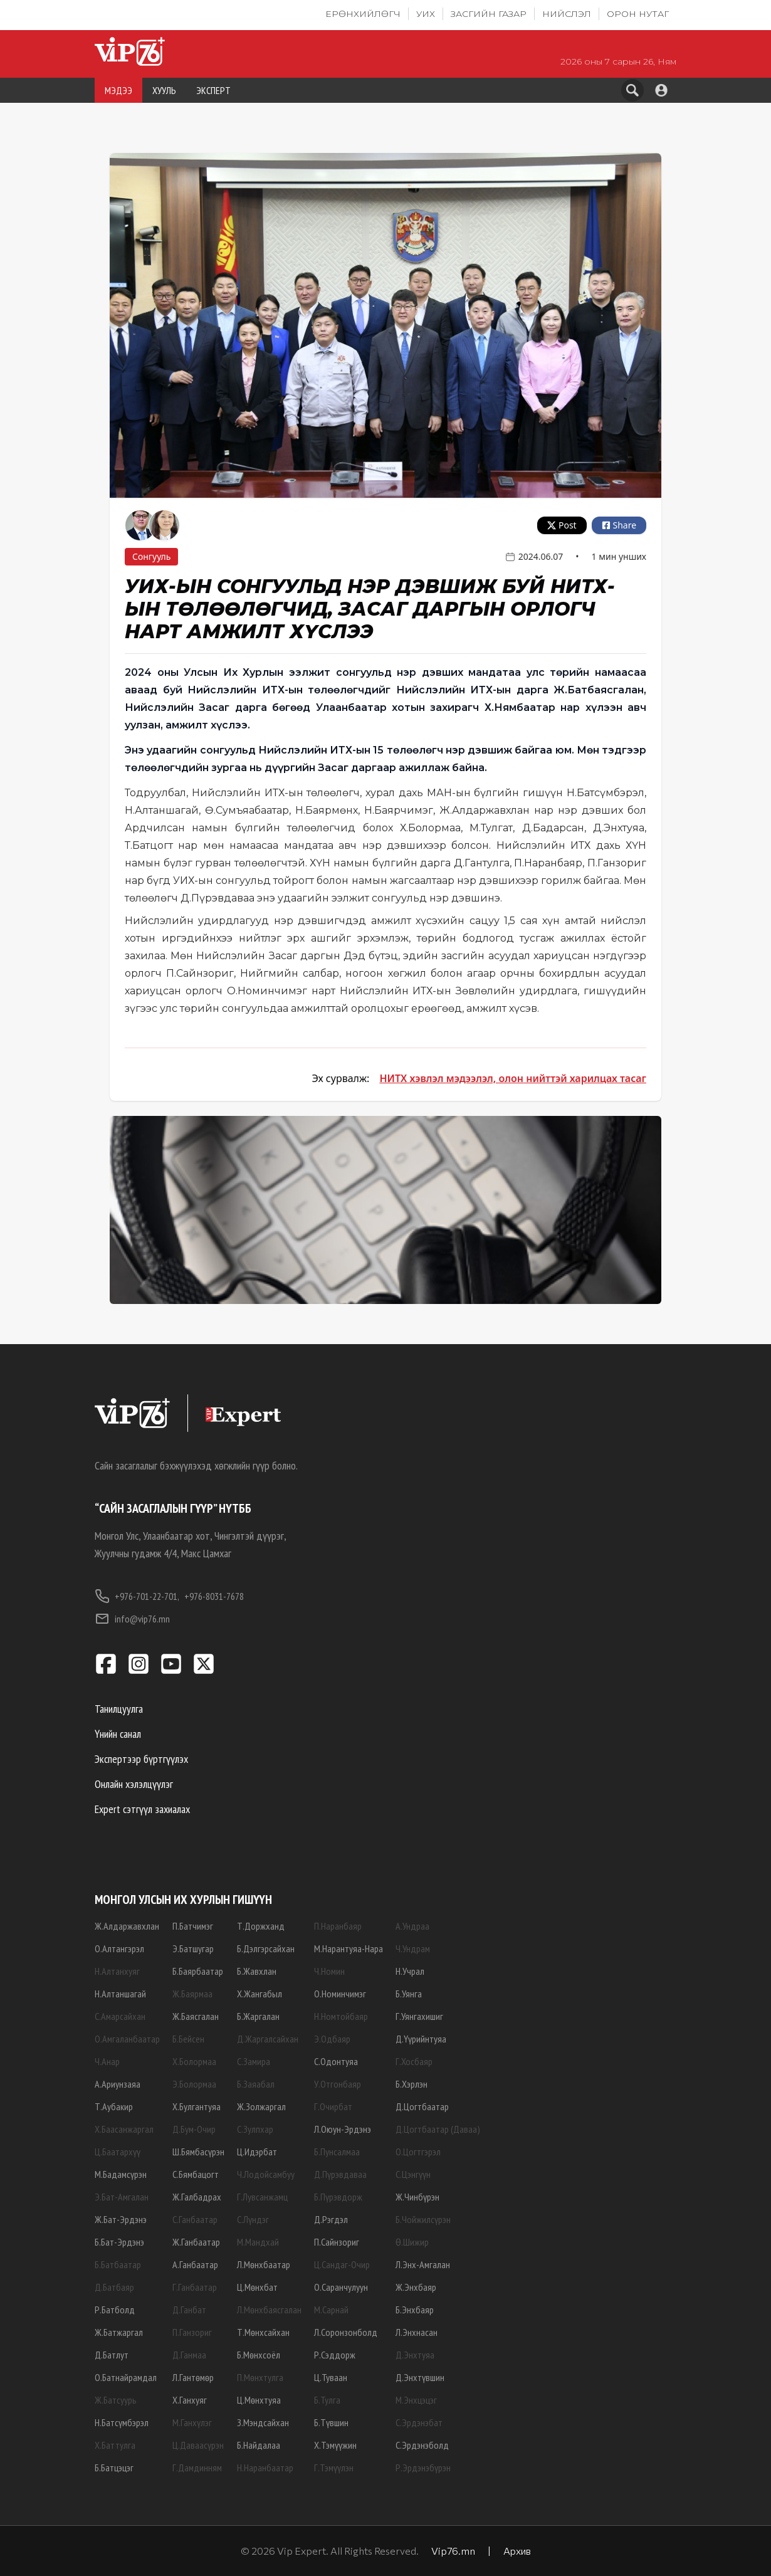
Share (618, 525)
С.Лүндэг (253, 2219)
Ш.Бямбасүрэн (198, 2151)
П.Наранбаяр (338, 1926)
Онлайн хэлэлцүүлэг (134, 1784)
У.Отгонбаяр (337, 2084)
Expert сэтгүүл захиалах (142, 1809)
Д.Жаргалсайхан (267, 2038)
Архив (517, 2551)
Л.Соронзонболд (345, 2332)
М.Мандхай (258, 2242)
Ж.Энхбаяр (416, 2287)
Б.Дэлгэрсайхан (266, 1948)
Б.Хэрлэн (411, 2084)
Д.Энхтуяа (415, 2354)
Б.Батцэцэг (114, 2467)
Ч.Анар (107, 2061)
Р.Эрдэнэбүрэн (423, 2467)
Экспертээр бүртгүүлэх (141, 1759)
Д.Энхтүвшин (420, 2377)
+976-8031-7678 (214, 1596)
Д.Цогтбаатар (422, 2106)
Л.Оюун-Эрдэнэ (342, 2129)
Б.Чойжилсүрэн (423, 2219)
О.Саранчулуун (341, 2287)
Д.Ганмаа (189, 2354)
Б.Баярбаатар (197, 1971)
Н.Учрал (410, 1971)
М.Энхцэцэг (416, 2400)
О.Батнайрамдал (126, 2377)
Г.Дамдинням (197, 2467)
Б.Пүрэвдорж (338, 2196)
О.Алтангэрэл (119, 1948)
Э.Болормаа (194, 2084)
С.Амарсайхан (120, 2016)
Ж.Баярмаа (192, 1993)
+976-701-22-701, (137, 1596)
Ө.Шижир (412, 2242)
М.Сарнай (331, 2309)
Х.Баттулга (115, 2445)
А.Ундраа (412, 1926)
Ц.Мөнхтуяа (259, 2400)
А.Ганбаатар (195, 2264)
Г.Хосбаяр (414, 2061)
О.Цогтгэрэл (418, 2151)
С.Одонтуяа (336, 2061)
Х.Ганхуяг (189, 2400)
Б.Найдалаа (258, 2445)
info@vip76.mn (132, 1618)
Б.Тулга (327, 2400)
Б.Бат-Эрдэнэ (119, 2242)
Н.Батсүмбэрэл (122, 2422)
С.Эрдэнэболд (422, 2445)
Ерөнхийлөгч (363, 13)
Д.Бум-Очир (194, 2129)
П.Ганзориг (192, 2332)
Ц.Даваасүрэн (198, 2445)
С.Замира (253, 2061)
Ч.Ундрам (413, 1948)
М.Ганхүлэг (192, 2422)
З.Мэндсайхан (263, 2422)
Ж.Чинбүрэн (417, 2196)
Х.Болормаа (194, 2061)
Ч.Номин (329, 1971)
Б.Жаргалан (258, 2016)
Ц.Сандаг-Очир (342, 2264)
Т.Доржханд (261, 1926)
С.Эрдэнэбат (419, 2422)
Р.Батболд (115, 2309)
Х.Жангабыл (259, 1993)
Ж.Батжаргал (119, 2332)
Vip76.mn (453, 2551)
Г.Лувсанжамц (262, 2196)
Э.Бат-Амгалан (122, 2196)
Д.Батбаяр (114, 2287)
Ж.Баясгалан (195, 2016)
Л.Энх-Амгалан (423, 2264)
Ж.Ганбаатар (196, 2242)
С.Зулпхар (255, 2129)
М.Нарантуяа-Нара (348, 1948)
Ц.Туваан (330, 2377)
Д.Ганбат (189, 2309)
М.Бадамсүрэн (121, 2174)
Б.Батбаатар (118, 2264)
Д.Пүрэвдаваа (340, 2174)
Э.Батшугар (193, 1948)
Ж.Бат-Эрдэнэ (121, 2219)
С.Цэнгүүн (413, 2174)
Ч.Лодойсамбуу (266, 2174)
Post (562, 525)
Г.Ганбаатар (194, 2287)
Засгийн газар (489, 13)
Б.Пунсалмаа (337, 2151)
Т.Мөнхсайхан (263, 2332)
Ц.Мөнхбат (257, 2287)
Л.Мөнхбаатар (263, 2264)
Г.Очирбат (333, 2106)
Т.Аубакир (114, 2106)
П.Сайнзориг (336, 2242)
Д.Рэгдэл (331, 2219)
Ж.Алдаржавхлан (127, 1926)
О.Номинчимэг (340, 1993)
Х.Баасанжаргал (124, 2129)
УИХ (425, 13)
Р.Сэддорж (334, 2354)
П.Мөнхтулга (260, 2377)
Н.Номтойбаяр (341, 2016)
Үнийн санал (118, 1734)
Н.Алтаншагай (120, 1993)
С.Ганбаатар (195, 2219)
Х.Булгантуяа (196, 2106)
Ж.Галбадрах (196, 2196)
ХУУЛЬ (164, 90)
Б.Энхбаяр (415, 2309)
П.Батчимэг (192, 1926)
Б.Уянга (409, 1993)
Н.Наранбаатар (265, 2467)
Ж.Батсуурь (116, 2400)
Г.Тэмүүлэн (334, 2467)
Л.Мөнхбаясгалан (269, 2309)
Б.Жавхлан (256, 1971)
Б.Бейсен (188, 2038)
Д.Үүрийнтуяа (421, 2038)
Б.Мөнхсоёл (258, 2354)
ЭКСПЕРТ (213, 90)
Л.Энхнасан (417, 2332)
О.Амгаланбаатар (127, 2038)
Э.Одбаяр (332, 2038)
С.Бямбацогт (195, 2174)
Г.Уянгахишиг (419, 2016)
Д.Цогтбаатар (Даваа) (438, 2129)
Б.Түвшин (331, 2422)
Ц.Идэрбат (257, 2151)
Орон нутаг (638, 13)
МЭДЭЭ (118, 90)
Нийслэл (566, 13)
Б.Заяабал (256, 2084)
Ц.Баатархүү (117, 2151)
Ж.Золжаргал (261, 2106)
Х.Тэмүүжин (335, 2445)
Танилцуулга (119, 1708)
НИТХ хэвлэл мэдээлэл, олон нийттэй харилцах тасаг (512, 1078)
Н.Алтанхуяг (117, 1971)
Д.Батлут (111, 2354)
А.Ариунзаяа (117, 2084)
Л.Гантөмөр (193, 2377)
